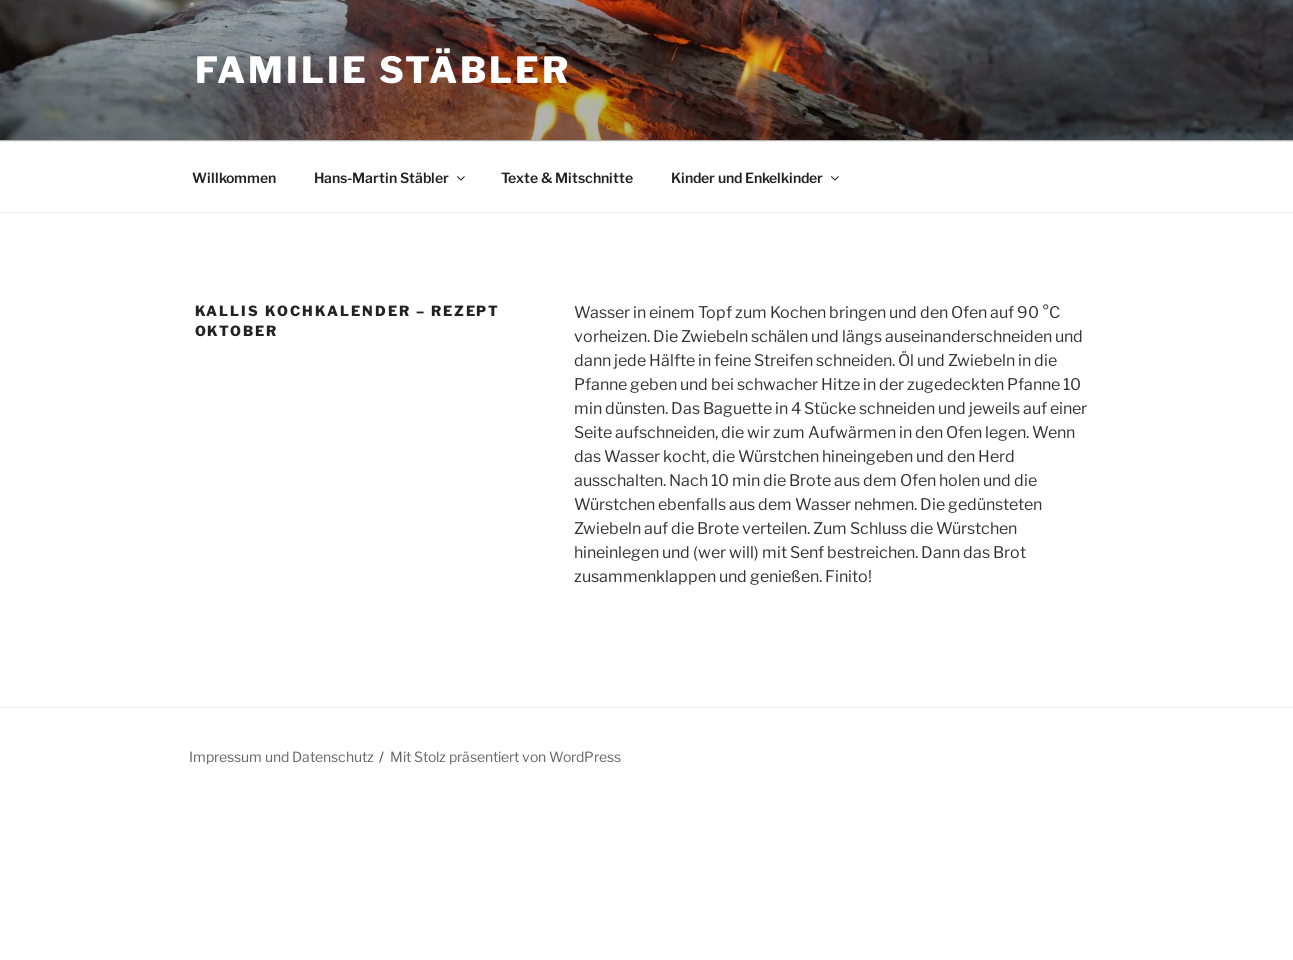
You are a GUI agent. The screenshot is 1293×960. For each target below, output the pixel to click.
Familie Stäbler (383, 70)
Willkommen (234, 177)
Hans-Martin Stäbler (391, 177)
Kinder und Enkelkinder (756, 177)
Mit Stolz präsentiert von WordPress (505, 756)
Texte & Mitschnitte (567, 177)
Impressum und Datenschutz (281, 756)
